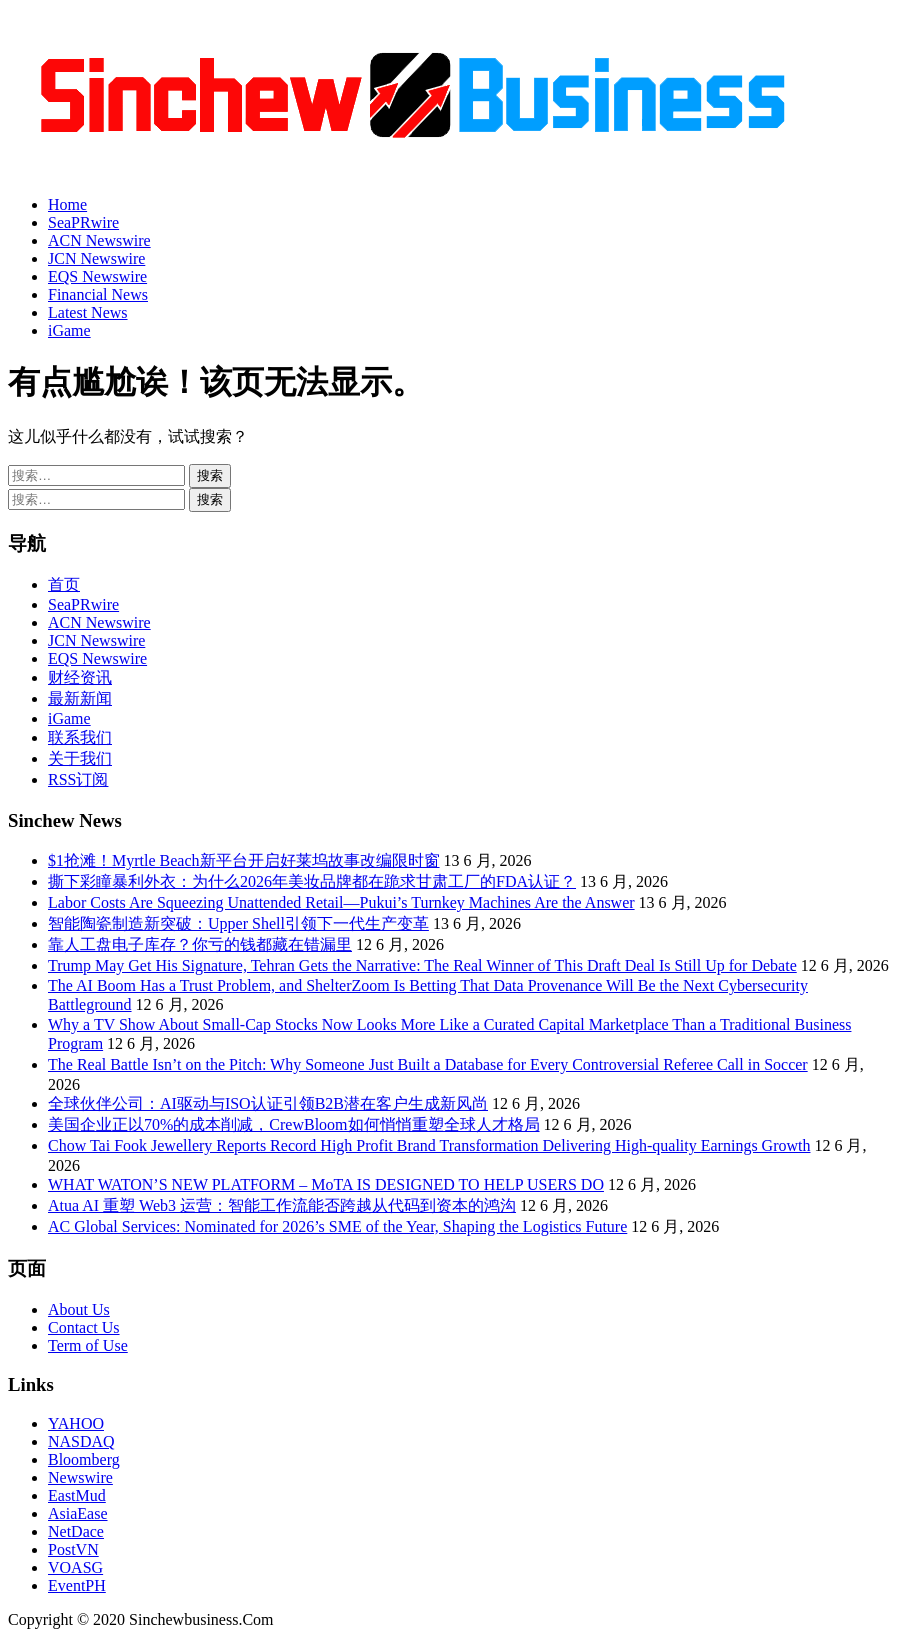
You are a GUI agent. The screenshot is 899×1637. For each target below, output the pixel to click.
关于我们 (80, 758)
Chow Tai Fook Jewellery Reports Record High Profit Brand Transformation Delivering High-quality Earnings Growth (429, 1145)
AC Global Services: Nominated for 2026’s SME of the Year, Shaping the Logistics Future (337, 1226)
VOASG (75, 1567)
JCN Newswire (96, 258)
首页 (64, 584)
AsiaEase (78, 1513)
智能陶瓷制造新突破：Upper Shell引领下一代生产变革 (238, 923)
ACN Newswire (99, 240)
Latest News (88, 312)
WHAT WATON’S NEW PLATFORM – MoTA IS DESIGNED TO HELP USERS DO (326, 1184)
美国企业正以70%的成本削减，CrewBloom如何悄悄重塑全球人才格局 (294, 1124)
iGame (69, 330)
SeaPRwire (83, 222)
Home (67, 204)
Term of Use (88, 1345)
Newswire (80, 1477)
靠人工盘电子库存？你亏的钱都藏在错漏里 (200, 944)
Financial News (98, 294)
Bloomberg (84, 1459)
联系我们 (80, 737)
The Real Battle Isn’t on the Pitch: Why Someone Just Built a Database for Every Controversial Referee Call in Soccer (428, 1064)
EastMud (77, 1495)
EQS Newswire (97, 276)
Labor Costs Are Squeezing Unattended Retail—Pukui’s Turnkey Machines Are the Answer (341, 902)
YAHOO (76, 1423)
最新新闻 (80, 698)
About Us (79, 1309)
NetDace (76, 1531)
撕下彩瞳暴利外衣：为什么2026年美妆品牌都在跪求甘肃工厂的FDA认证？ (312, 881)
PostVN (73, 1549)
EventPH (77, 1585)
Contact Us (84, 1327)
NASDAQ (81, 1441)
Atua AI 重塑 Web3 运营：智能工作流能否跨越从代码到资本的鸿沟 (282, 1205)
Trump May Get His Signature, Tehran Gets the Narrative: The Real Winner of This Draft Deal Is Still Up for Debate (422, 965)
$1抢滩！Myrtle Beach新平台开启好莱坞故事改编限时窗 (244, 860)
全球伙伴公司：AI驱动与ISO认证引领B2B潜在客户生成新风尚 (268, 1103)
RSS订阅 (78, 779)
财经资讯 (80, 677)
